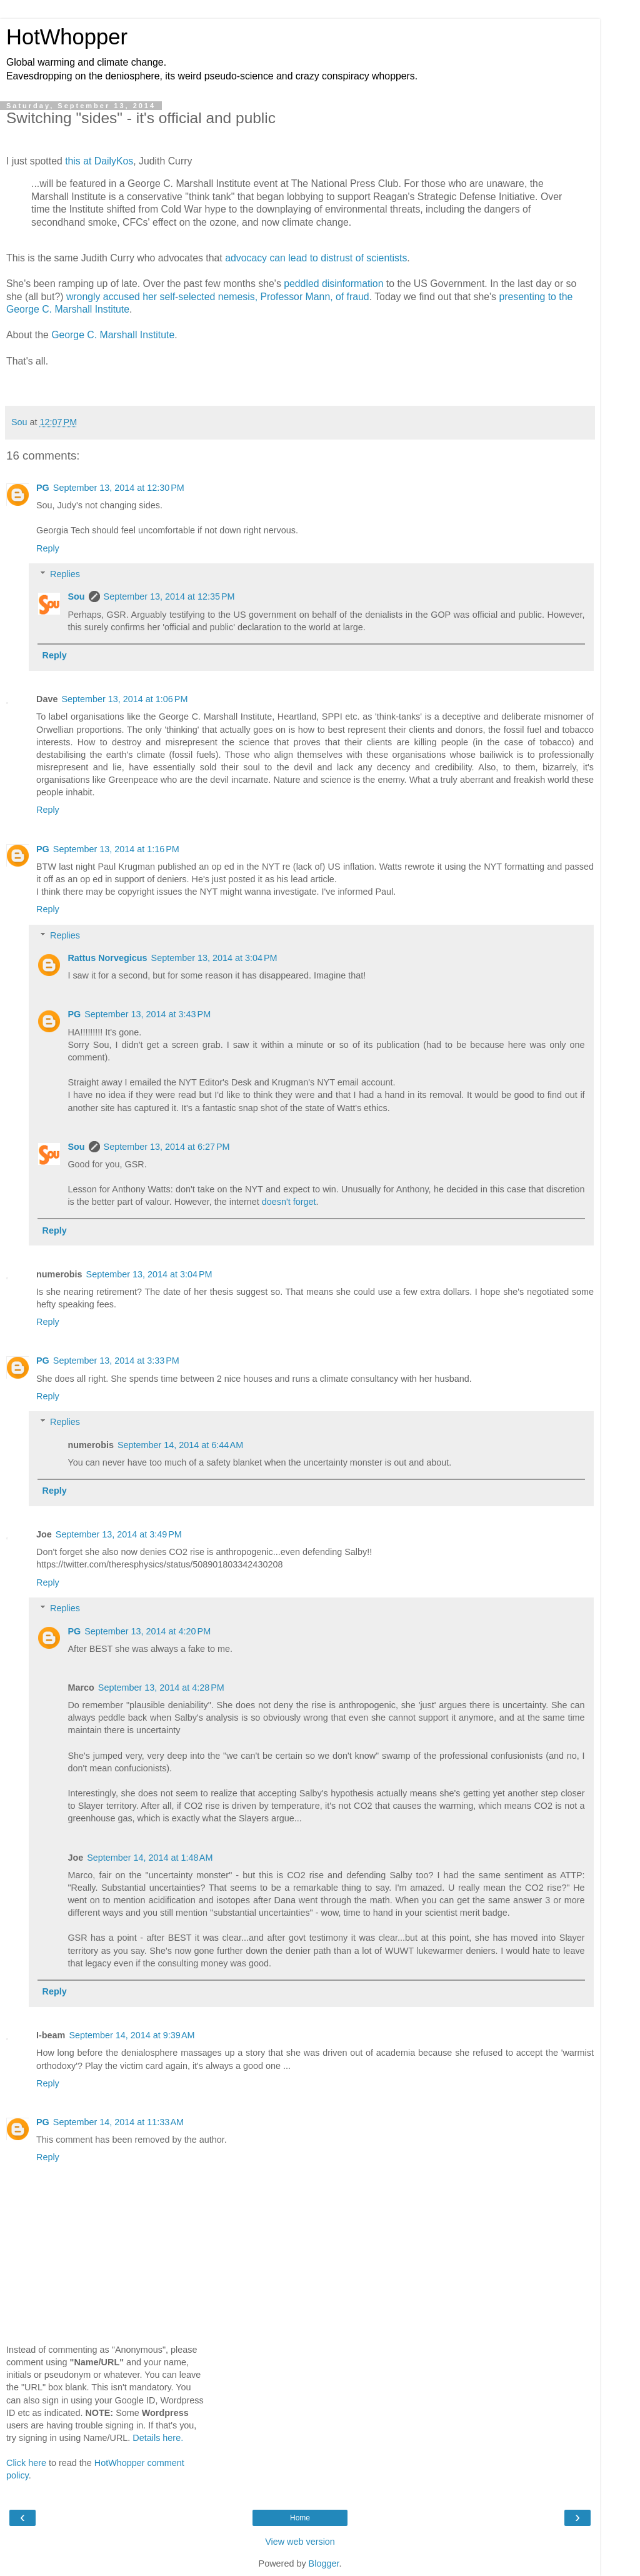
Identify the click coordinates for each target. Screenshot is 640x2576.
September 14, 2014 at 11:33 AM (118, 2122)
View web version (300, 2542)
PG (42, 488)
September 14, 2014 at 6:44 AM (180, 1445)
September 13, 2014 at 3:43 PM (147, 1014)
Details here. (157, 2438)
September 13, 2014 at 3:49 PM (119, 1534)
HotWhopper (67, 37)
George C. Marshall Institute (112, 335)
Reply (47, 548)
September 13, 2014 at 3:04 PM (214, 958)
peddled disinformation (333, 283)
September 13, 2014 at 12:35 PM (169, 596)
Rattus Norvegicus (107, 958)
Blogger (324, 2563)
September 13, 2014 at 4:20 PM (147, 1631)
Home (300, 2517)
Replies (65, 574)
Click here (26, 2463)
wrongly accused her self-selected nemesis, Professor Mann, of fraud (217, 296)
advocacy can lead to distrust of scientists (316, 258)
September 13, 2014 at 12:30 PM (118, 488)
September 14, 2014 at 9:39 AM (131, 2035)
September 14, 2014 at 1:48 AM (149, 1858)
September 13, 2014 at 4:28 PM (161, 1688)
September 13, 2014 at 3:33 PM (116, 1361)
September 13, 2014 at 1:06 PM (124, 699)
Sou (76, 596)
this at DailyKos (99, 161)
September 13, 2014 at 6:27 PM (167, 1147)
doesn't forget (289, 1202)
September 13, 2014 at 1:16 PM (116, 849)
